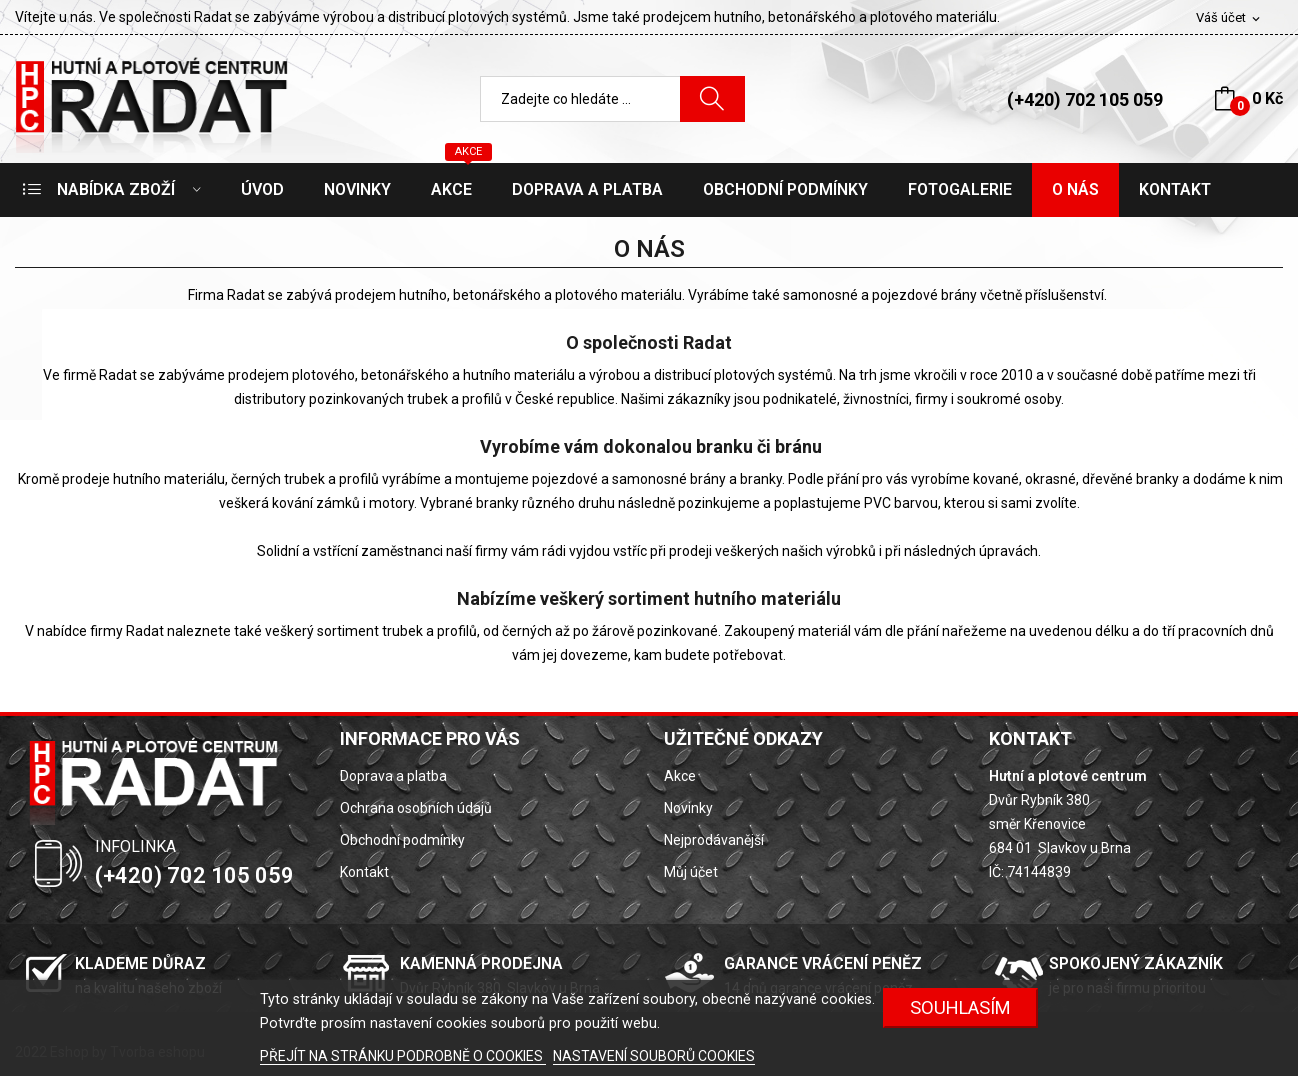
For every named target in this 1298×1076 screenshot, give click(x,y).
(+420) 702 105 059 (1085, 99)
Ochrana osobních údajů (416, 808)
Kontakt (364, 872)
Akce (680, 776)
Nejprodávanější (714, 840)
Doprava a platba (393, 776)
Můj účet (691, 872)
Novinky (688, 808)
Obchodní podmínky (402, 840)
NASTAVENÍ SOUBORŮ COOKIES (654, 1056)
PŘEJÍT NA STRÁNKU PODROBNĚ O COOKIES (403, 1056)
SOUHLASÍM (960, 1007)
